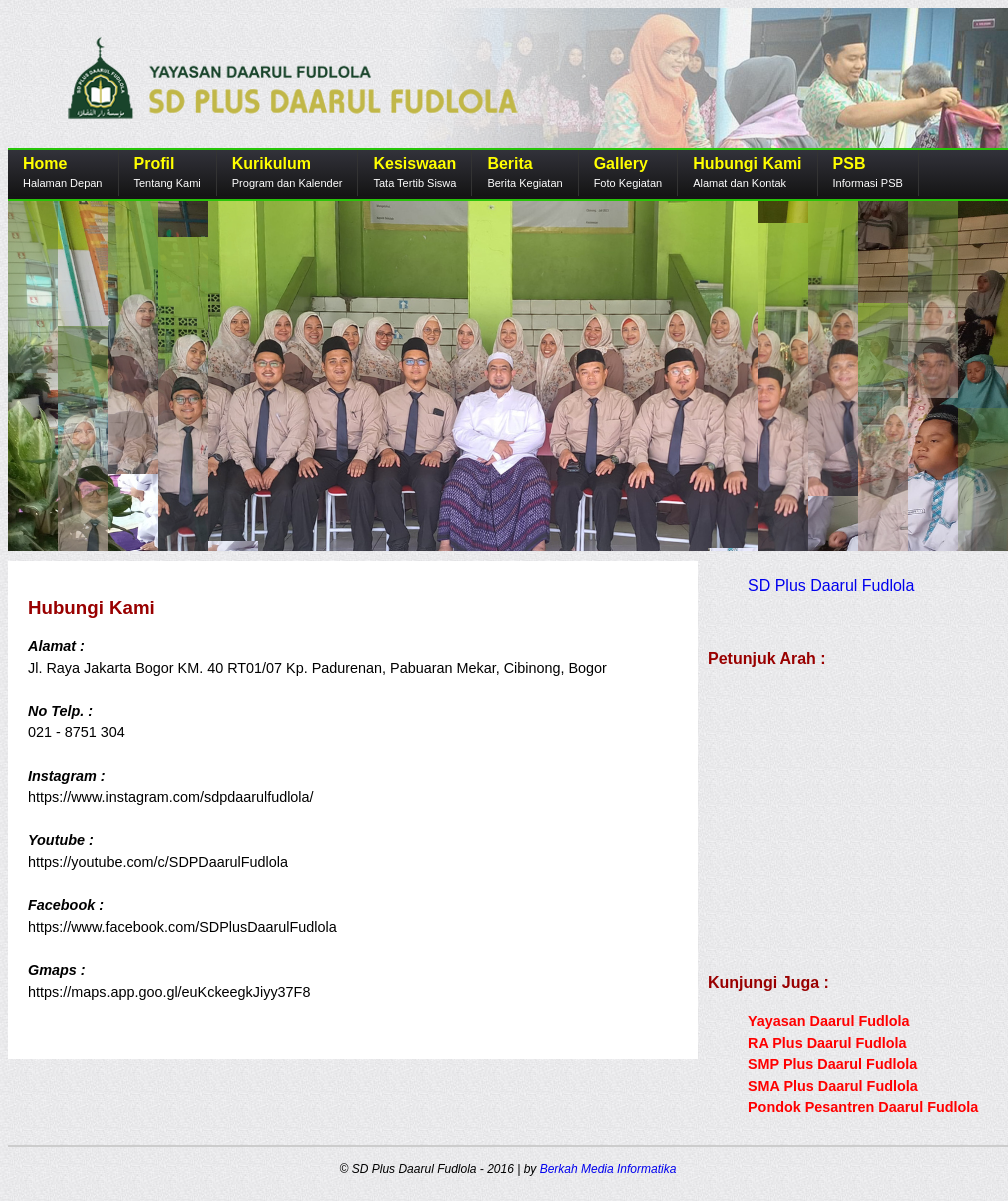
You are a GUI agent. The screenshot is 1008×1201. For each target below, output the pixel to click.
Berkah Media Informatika (608, 1169)
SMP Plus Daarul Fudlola (832, 1064)
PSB (849, 163)
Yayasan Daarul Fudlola (829, 1021)
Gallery (621, 163)
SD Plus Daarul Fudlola (831, 585)
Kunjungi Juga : (768, 982)
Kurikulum (271, 163)
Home (45, 163)
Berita (509, 163)
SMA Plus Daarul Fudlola (833, 1086)
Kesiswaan (414, 163)
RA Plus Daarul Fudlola (827, 1043)
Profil (154, 163)
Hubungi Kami (747, 163)
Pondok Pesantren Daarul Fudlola (863, 1107)
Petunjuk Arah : (767, 658)
